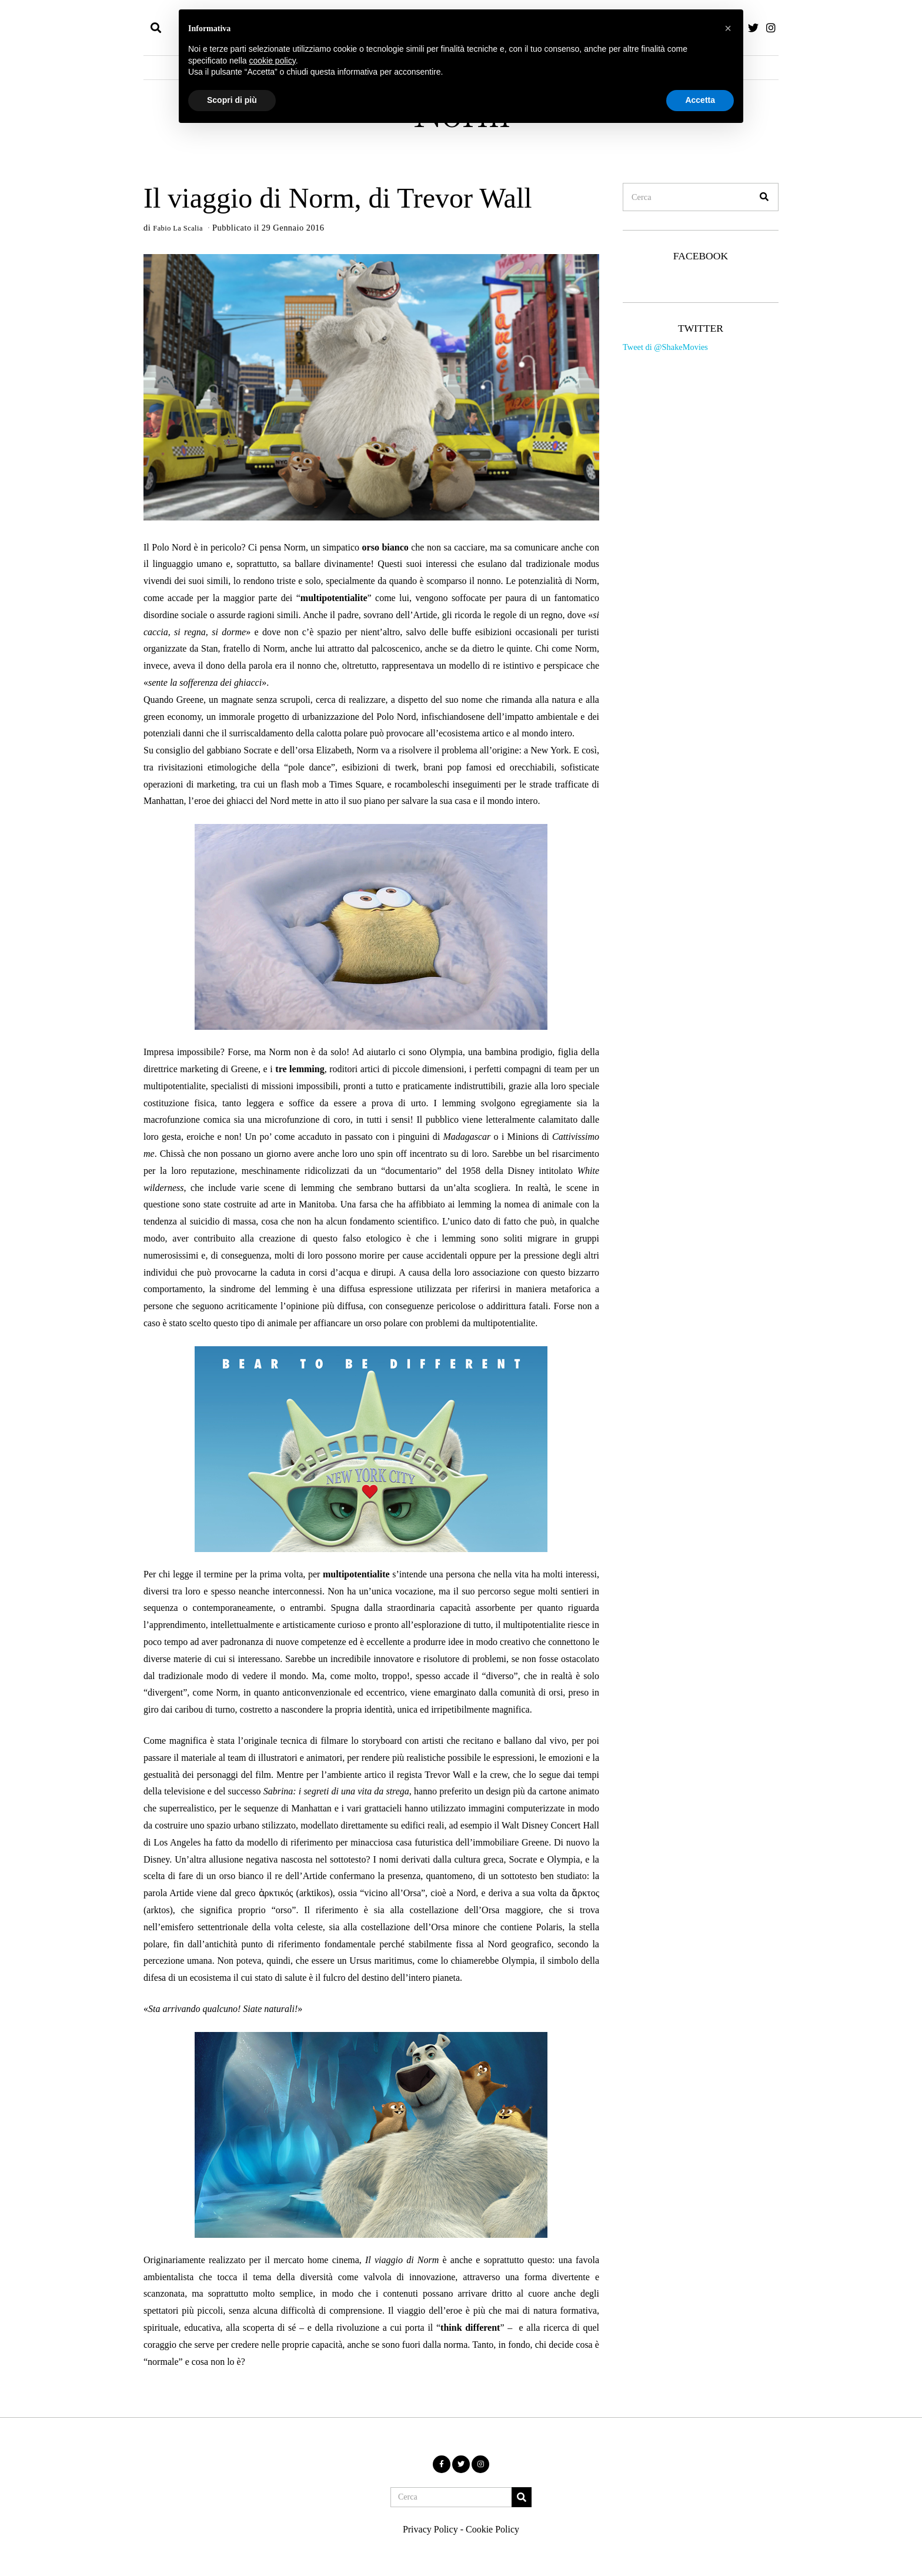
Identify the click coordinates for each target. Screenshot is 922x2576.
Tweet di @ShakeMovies (665, 347)
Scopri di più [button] (232, 100)
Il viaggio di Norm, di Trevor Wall (337, 197)
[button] (764, 197)
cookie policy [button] (272, 60)
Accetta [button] (700, 100)
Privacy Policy (430, 2529)
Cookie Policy (492, 2529)
